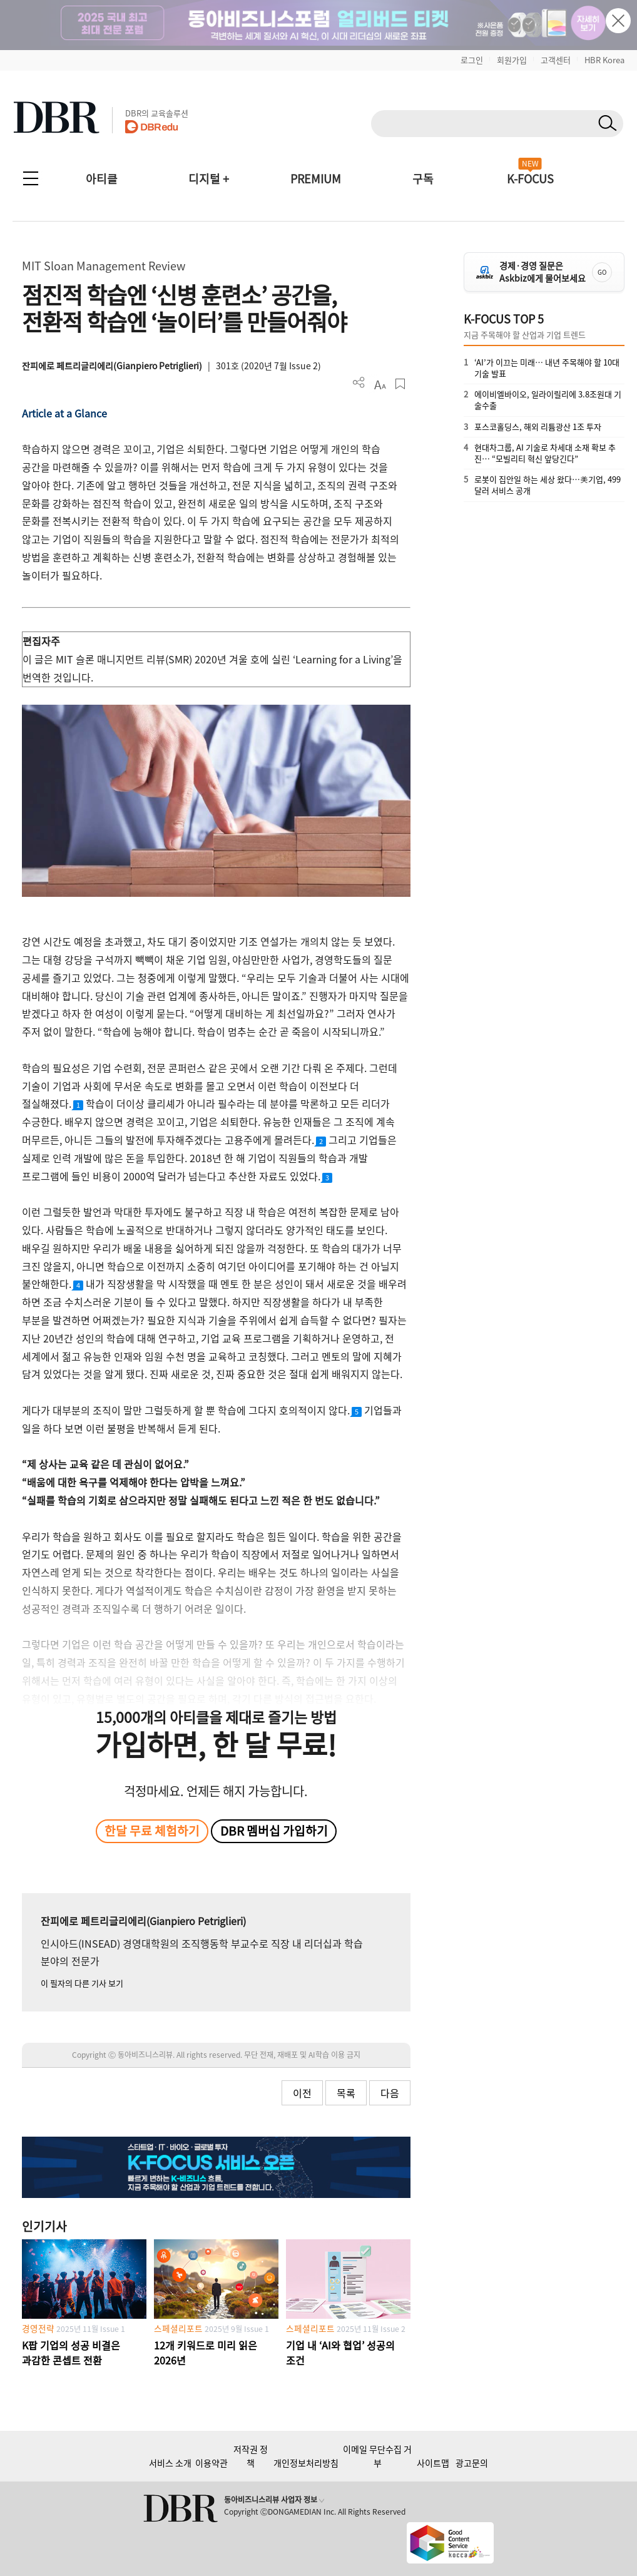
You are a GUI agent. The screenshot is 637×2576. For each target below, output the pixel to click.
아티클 (102, 178)
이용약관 (211, 2462)
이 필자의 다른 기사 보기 (82, 1983)
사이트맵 (433, 2462)
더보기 (359, 382)
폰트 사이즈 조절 (379, 384)
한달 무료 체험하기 (152, 1830)
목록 (346, 2092)
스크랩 (400, 384)
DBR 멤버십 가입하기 (274, 1830)
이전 (302, 2092)
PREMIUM (315, 178)
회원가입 (512, 60)
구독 (423, 178)
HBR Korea (604, 60)
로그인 (472, 60)
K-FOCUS (530, 178)
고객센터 (556, 60)
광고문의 (472, 2462)
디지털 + (208, 178)
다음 (389, 2092)
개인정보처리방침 (306, 2462)
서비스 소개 (170, 2462)
